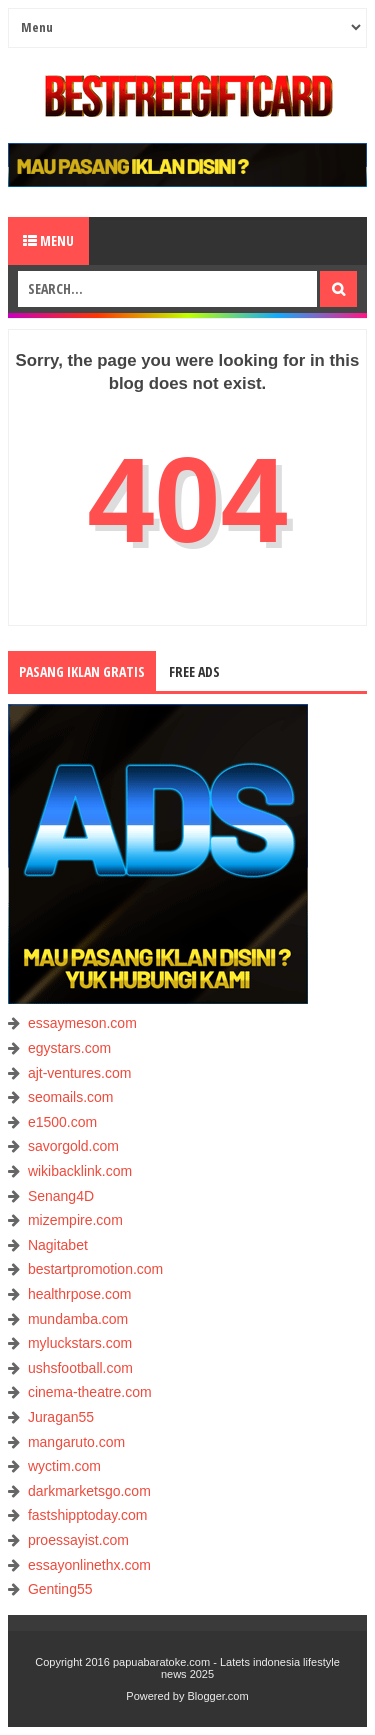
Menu (48, 240)
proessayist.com (78, 1540)
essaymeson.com (82, 1023)
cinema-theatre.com (90, 1392)
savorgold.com (73, 1146)
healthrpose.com (80, 1294)
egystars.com (69, 1048)
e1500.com (62, 1122)
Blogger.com (218, 1696)
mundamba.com (78, 1319)
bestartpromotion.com (95, 1269)
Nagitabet (58, 1245)
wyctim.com (64, 1466)
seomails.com (71, 1097)
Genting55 (60, 1589)
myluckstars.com (80, 1343)
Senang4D (61, 1196)
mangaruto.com (76, 1442)
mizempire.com (75, 1220)
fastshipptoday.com (88, 1515)
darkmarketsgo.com (89, 1491)
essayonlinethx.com (89, 1565)
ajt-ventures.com (79, 1073)
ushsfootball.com (80, 1368)
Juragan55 (61, 1417)
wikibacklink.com (80, 1171)
